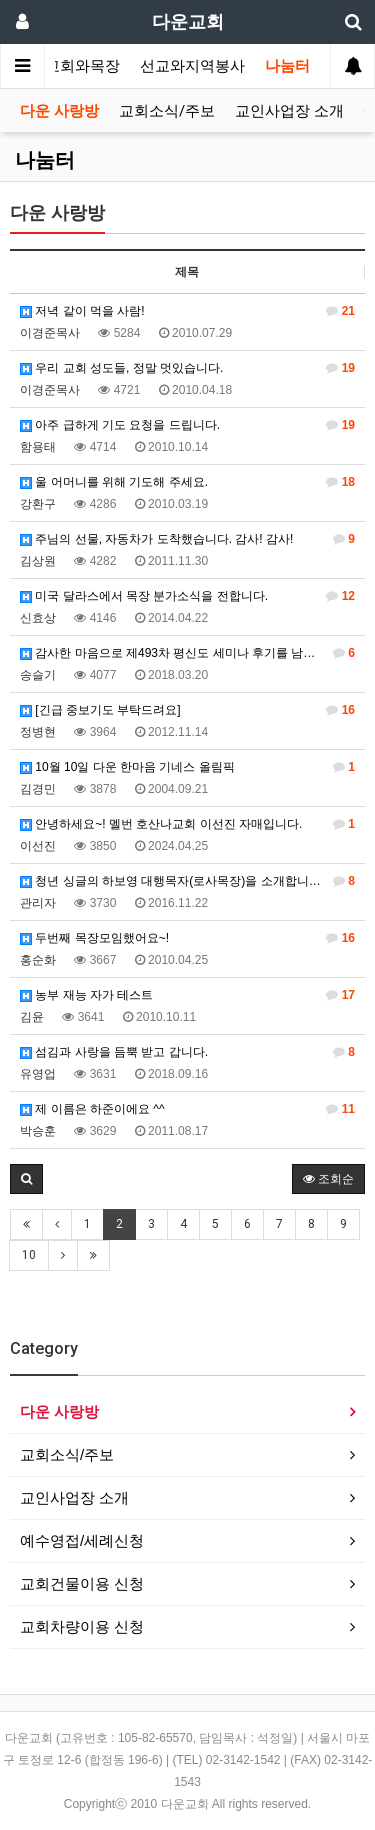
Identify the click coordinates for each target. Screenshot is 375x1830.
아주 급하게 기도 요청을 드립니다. (187, 425)
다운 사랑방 (59, 111)
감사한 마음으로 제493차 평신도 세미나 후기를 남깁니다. (187, 653)
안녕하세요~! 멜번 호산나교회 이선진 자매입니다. (187, 824)
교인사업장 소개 (289, 111)
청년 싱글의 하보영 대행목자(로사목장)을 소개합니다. (187, 881)
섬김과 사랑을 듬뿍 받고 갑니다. (187, 1052)
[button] (26, 1179)
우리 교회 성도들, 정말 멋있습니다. (187, 368)
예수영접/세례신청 (82, 1540)
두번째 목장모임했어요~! (187, 938)
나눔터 (287, 66)
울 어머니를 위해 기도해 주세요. (187, 482)
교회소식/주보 (167, 111)
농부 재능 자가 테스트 (187, 995)
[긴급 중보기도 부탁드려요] (187, 710)
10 (29, 1255)
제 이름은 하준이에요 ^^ (187, 1109)
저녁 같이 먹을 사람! (187, 311)
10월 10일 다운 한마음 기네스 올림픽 (187, 767)
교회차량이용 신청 (82, 1626)
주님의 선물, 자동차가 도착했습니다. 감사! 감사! (187, 539)
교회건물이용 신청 (82, 1583)
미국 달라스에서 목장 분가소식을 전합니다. (187, 596)
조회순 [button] (328, 1179)
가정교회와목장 (67, 66)
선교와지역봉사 (192, 66)
